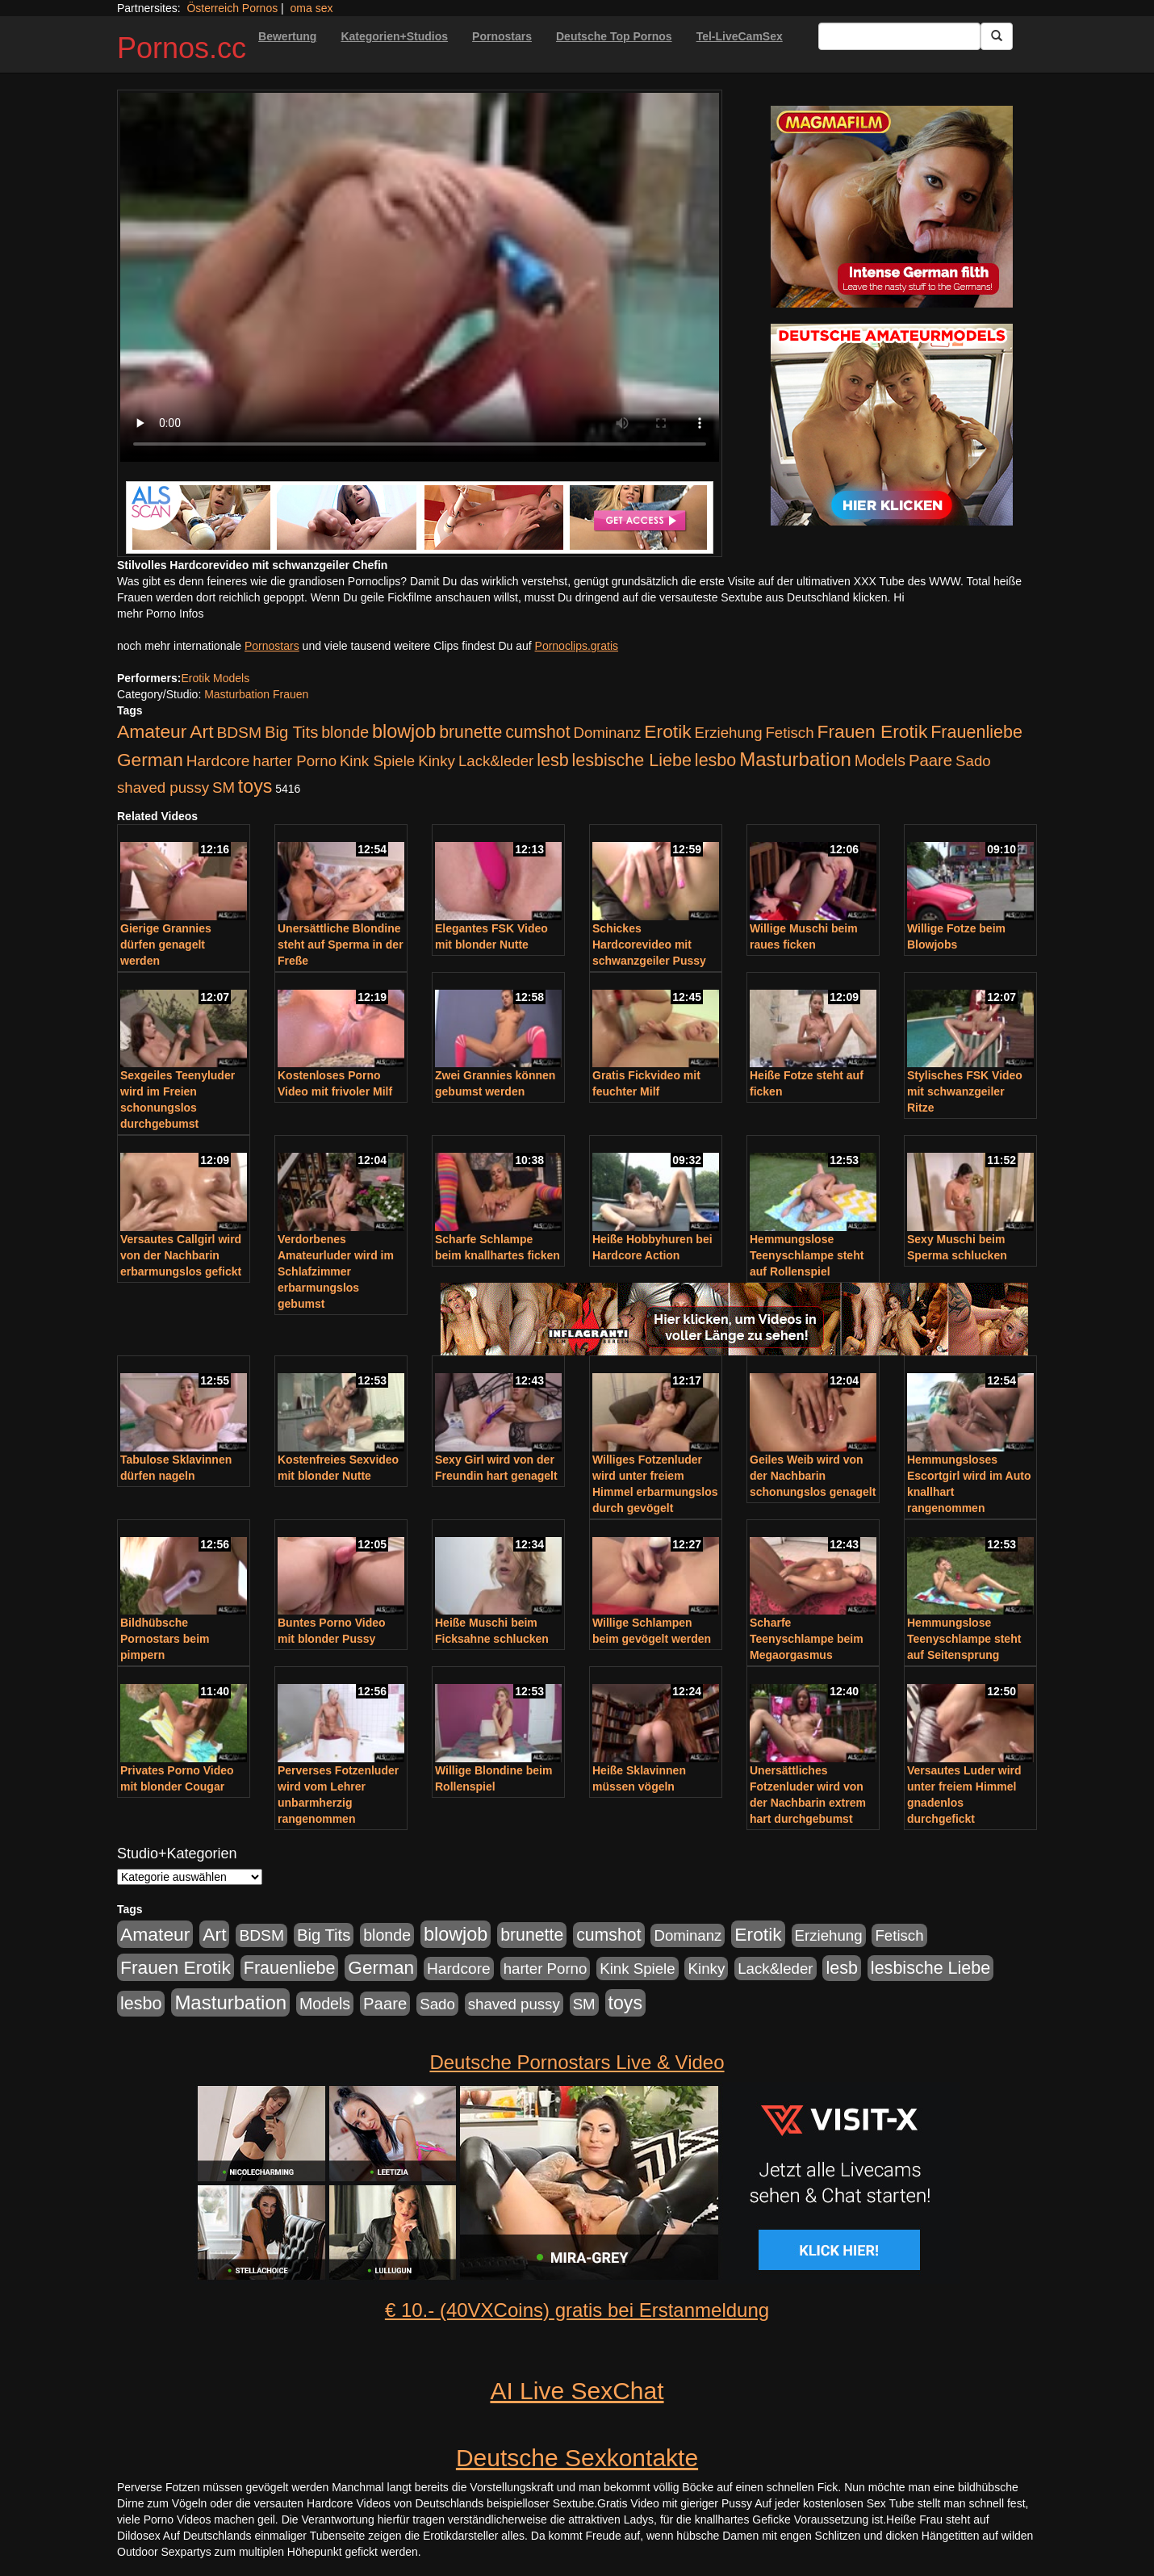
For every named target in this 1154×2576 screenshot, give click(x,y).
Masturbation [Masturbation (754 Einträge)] (795, 759)
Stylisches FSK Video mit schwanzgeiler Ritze (964, 1091)
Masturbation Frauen (256, 694)
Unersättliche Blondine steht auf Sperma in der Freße (340, 944)
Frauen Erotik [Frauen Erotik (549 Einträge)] (872, 731)
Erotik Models (215, 678)
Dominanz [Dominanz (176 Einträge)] (607, 732)
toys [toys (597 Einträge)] (255, 786)
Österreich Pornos (232, 8)
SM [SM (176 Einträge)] (223, 787)
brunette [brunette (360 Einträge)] (470, 732)
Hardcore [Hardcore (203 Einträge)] (218, 760)
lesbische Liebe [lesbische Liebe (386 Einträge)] (632, 760)
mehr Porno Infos (160, 613)
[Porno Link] (419, 517)
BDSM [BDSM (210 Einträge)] (238, 732)
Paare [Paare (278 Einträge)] (930, 760)
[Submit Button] (996, 36)
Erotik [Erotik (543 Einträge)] (667, 731)
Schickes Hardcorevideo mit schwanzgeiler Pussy (649, 944)
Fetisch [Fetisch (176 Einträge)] (789, 732)
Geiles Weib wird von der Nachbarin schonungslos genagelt (813, 1475)
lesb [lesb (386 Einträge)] (553, 760)
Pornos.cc (181, 48)
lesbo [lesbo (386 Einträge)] (715, 760)
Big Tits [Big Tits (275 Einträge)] (291, 732)
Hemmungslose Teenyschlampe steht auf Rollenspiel (806, 1255)
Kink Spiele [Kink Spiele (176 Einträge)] (377, 760)
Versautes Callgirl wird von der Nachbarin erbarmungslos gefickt (180, 1255)
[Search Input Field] (899, 36)
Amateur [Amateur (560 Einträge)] (151, 731)
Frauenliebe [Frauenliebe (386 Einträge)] (976, 732)
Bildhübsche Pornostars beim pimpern (164, 1638)
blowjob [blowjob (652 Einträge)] (404, 731)
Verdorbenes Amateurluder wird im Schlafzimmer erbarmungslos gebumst (336, 1271)
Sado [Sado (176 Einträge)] (973, 760)
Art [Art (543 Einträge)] (201, 731)
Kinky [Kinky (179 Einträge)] (436, 760)
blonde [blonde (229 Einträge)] (345, 732)
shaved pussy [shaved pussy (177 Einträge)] (163, 787)
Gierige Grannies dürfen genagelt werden (165, 944)
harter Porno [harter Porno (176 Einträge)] (295, 760)
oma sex (312, 8)
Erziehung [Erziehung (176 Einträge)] (729, 732)
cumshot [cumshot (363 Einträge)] (537, 732)
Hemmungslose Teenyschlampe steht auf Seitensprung (964, 1638)
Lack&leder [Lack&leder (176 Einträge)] (495, 760)
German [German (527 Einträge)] (150, 760)
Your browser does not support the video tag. (419, 277)
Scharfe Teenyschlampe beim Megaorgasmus (806, 1638)
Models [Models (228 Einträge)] (880, 760)
